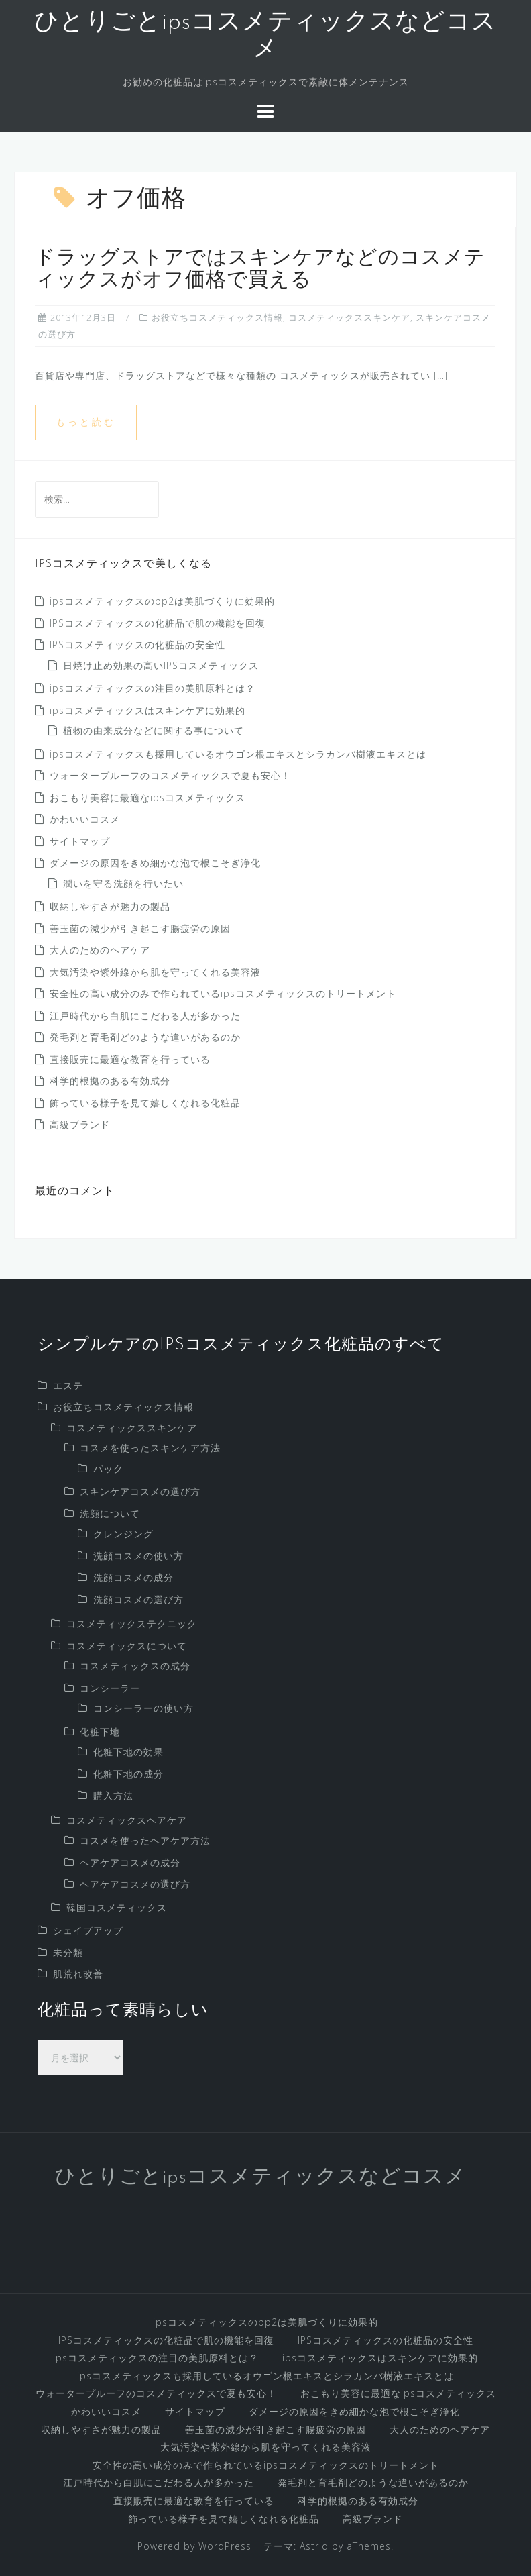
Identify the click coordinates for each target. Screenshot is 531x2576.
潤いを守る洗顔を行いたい (123, 883)
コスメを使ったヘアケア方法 (145, 1840)
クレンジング (123, 1533)
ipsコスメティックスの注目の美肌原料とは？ (152, 688)
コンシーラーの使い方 (143, 1708)
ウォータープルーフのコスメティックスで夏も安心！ (170, 775)
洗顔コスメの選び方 (138, 1599)
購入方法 (113, 1795)
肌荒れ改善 (78, 1973)
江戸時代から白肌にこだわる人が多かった (145, 1015)
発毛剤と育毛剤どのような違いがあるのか (145, 1037)
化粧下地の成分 (128, 1773)
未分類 (68, 1952)
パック (108, 1468)
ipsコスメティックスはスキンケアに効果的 (147, 710)
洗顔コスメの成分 (133, 1577)
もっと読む (86, 421)
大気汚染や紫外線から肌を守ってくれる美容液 (155, 972)
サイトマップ (80, 841)
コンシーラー (110, 1688)
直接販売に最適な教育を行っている (130, 1059)
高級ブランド (80, 1124)
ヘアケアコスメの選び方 (135, 1883)
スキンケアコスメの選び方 (140, 1491)
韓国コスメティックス (116, 1907)
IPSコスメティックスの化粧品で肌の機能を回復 (158, 623)
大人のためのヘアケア (100, 949)
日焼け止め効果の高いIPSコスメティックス (161, 665)
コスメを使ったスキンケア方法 (150, 1447)
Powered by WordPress (194, 2546)
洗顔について (110, 1513)
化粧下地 (100, 1731)
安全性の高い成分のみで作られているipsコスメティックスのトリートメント (223, 993)
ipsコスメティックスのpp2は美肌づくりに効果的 (162, 601)
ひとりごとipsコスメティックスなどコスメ (260, 2177)
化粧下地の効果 (128, 1751)
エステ (68, 1385)
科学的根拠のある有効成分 (110, 1080)
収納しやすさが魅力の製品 (110, 906)
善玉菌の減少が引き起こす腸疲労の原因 (140, 928)
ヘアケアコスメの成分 (130, 1862)
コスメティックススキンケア (349, 317)
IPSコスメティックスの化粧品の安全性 (137, 644)
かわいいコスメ (85, 819)
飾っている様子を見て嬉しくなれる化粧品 (145, 1102)
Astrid (314, 2546)
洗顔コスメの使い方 (138, 1555)
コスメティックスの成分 (135, 1665)
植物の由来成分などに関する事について (153, 730)
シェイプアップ (88, 1930)
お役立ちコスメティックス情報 (217, 317)
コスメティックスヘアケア (126, 1820)
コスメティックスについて (126, 1645)
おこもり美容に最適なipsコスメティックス (147, 797)
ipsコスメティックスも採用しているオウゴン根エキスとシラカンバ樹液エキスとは (238, 754)
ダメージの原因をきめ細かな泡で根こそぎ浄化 (155, 862)
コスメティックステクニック (131, 1623)
